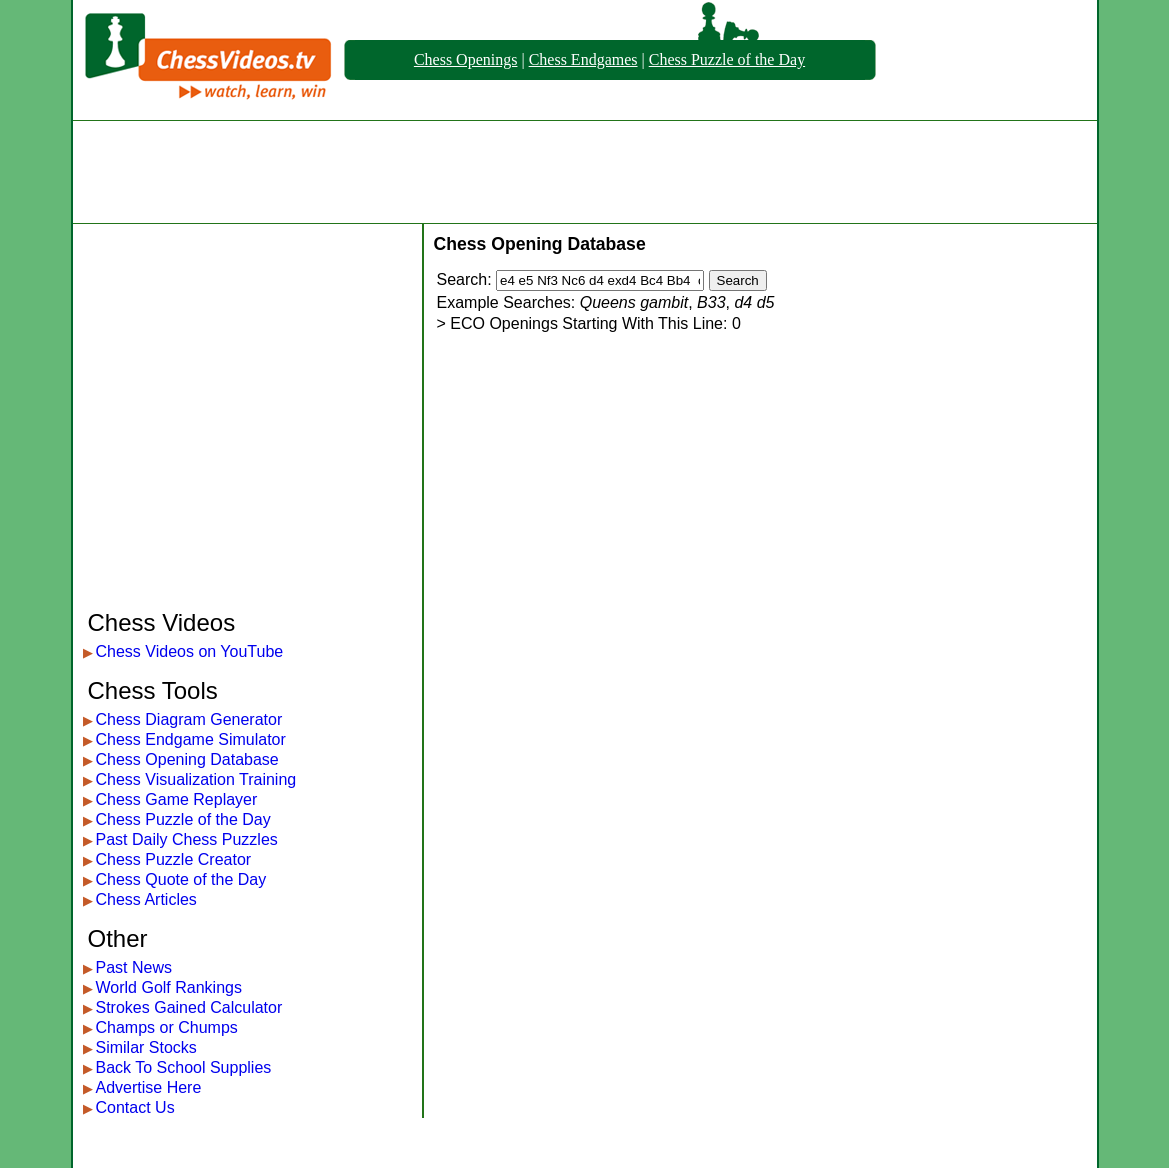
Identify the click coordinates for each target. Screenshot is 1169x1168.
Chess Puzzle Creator (174, 859)
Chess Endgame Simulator (191, 739)
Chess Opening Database (187, 759)
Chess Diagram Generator (189, 719)
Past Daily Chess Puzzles (187, 839)
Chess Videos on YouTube (190, 651)
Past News (134, 967)
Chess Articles (146, 899)
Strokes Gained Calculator (189, 1007)
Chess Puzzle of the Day (727, 59)
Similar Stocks (146, 1047)
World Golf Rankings (169, 987)
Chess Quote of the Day (181, 879)
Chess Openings (466, 59)
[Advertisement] (585, 172)
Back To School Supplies (184, 1067)
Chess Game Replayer (177, 799)
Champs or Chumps (167, 1027)
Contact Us (135, 1107)
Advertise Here (149, 1087)
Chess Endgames (583, 59)
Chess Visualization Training (196, 779)
